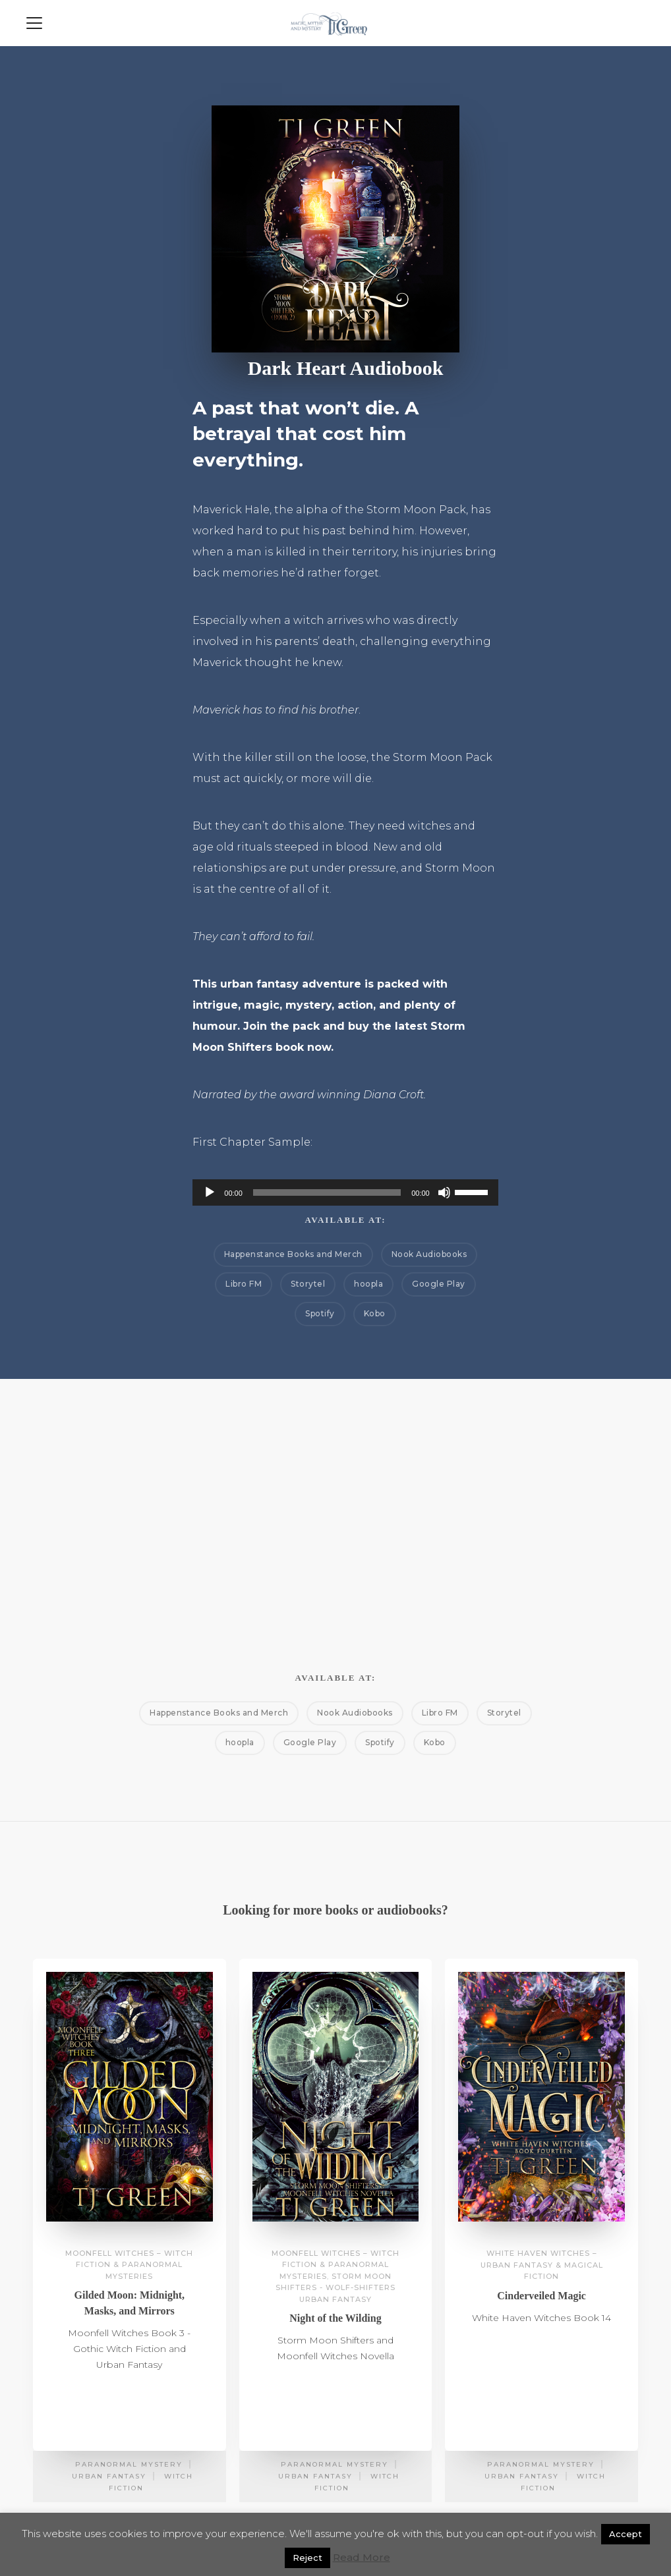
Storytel (308, 1284)
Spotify (320, 1313)
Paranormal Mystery (129, 2464)
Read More (361, 2557)
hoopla (368, 1284)
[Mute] (444, 1192)
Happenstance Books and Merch (293, 1254)
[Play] (209, 1192)
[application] (345, 1192)
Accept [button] (625, 2534)
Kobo (375, 1313)
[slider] (327, 1192)
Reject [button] (307, 2557)
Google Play (438, 1284)
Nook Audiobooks (429, 1254)
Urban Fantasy (109, 2476)
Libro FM (243, 1284)
